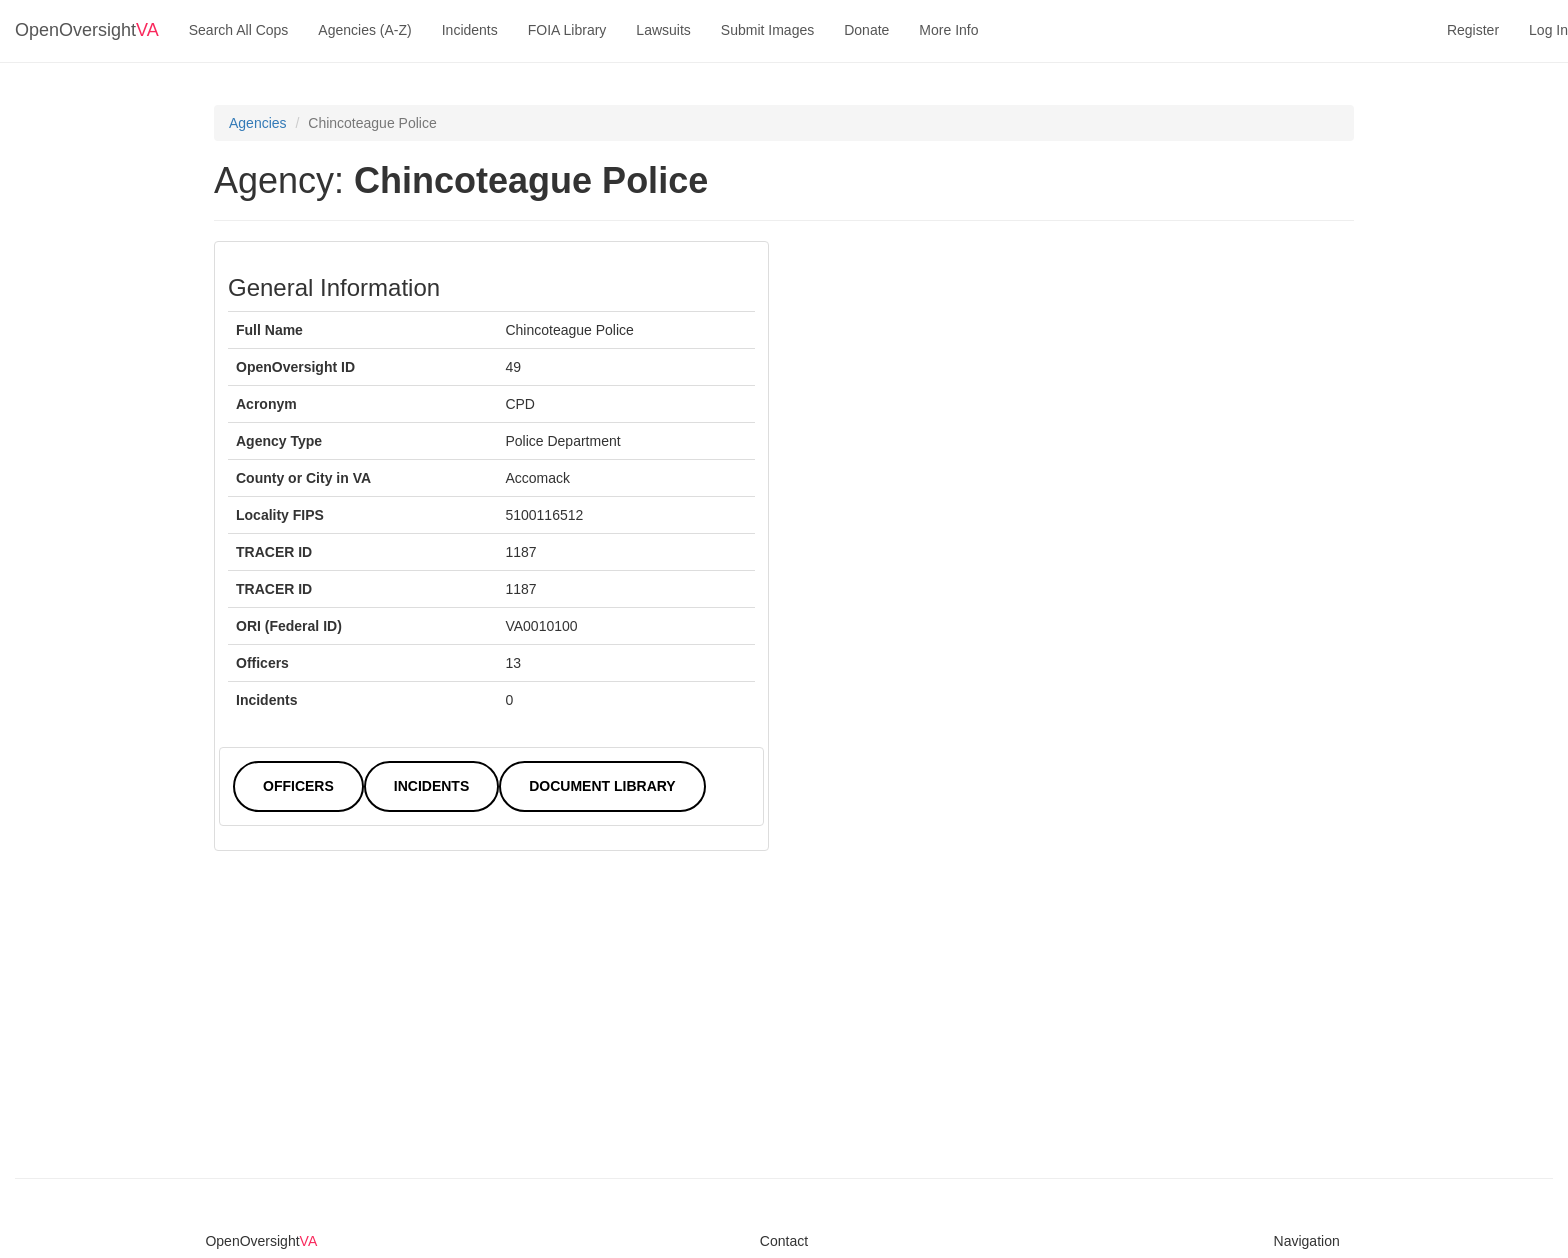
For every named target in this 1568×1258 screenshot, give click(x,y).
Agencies (258, 123)
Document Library (602, 786)
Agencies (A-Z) (364, 30)
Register (1473, 30)
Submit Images (767, 30)
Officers (298, 786)
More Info (948, 30)
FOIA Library (567, 30)
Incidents (470, 30)
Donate (866, 30)
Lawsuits (663, 30)
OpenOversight (87, 30)
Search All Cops (239, 30)
